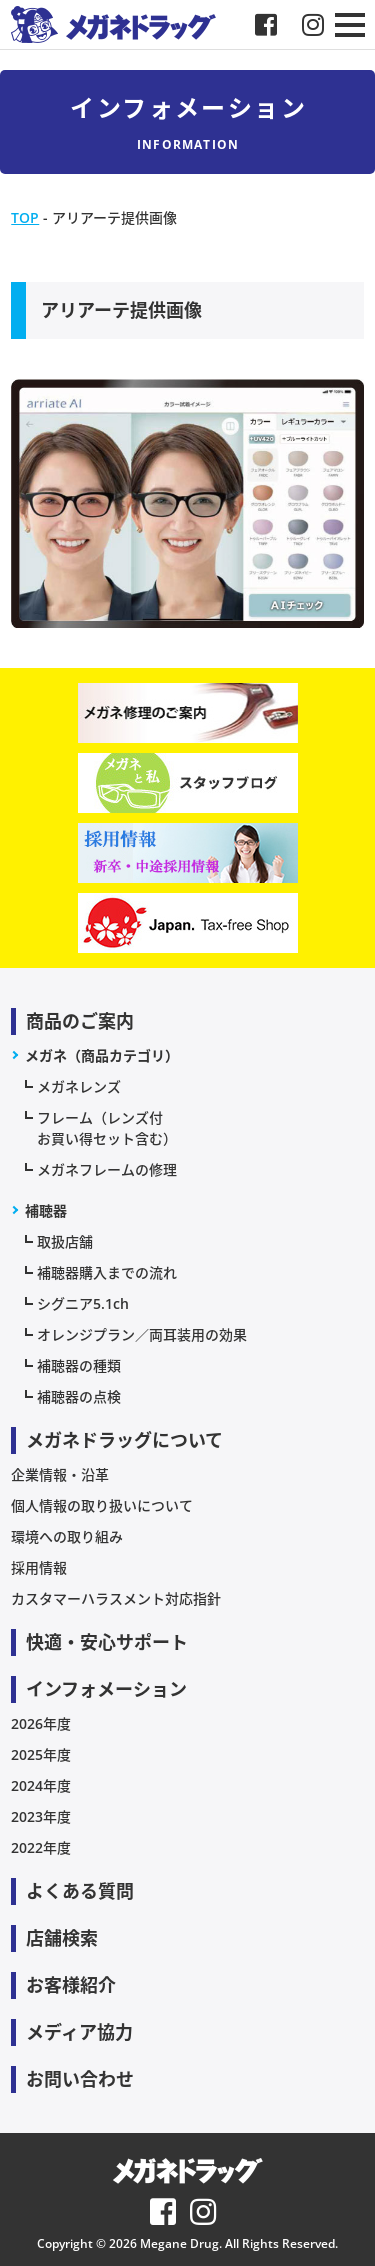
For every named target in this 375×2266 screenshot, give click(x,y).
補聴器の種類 (79, 1365)
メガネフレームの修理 (107, 1169)
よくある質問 (80, 1891)
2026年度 (41, 1723)
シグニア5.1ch (83, 1303)
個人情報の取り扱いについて (102, 1505)
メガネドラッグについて (124, 1440)
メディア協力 (79, 2032)
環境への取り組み (67, 1536)
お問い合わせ (80, 2079)
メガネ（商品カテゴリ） (102, 1055)
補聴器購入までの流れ (107, 1272)
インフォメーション (106, 1689)
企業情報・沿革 (60, 1474)
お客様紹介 (71, 1985)
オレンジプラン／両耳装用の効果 (142, 1334)
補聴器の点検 (79, 1396)
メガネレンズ (79, 1086)
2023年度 (41, 1816)
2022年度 (41, 1847)
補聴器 (46, 1210)
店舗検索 (62, 1938)
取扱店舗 (65, 1241)
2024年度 (41, 1785)
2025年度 (41, 1754)
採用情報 (39, 1567)
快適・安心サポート (107, 1642)
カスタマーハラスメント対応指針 (116, 1598)
